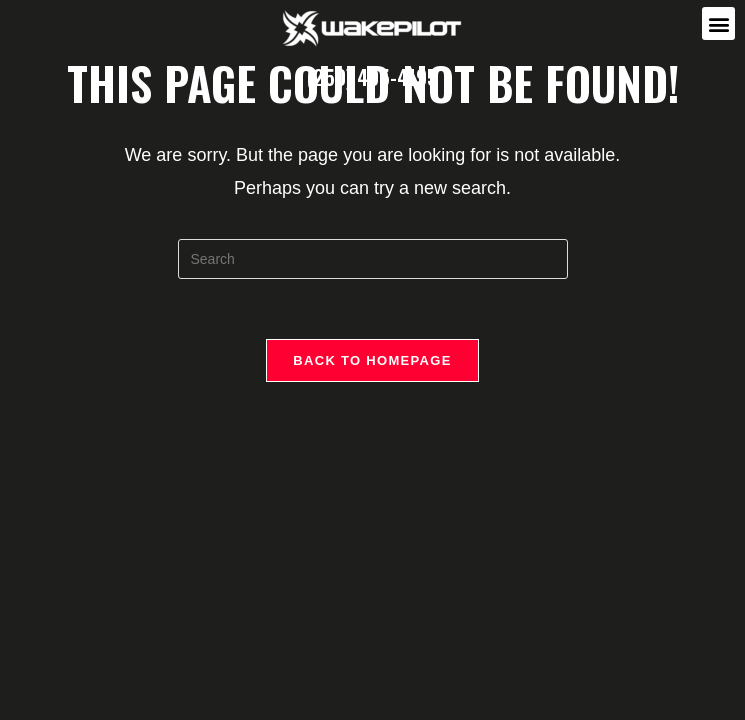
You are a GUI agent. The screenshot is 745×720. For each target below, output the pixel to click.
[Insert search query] (373, 259)
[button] (718, 23)
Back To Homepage (372, 360)
